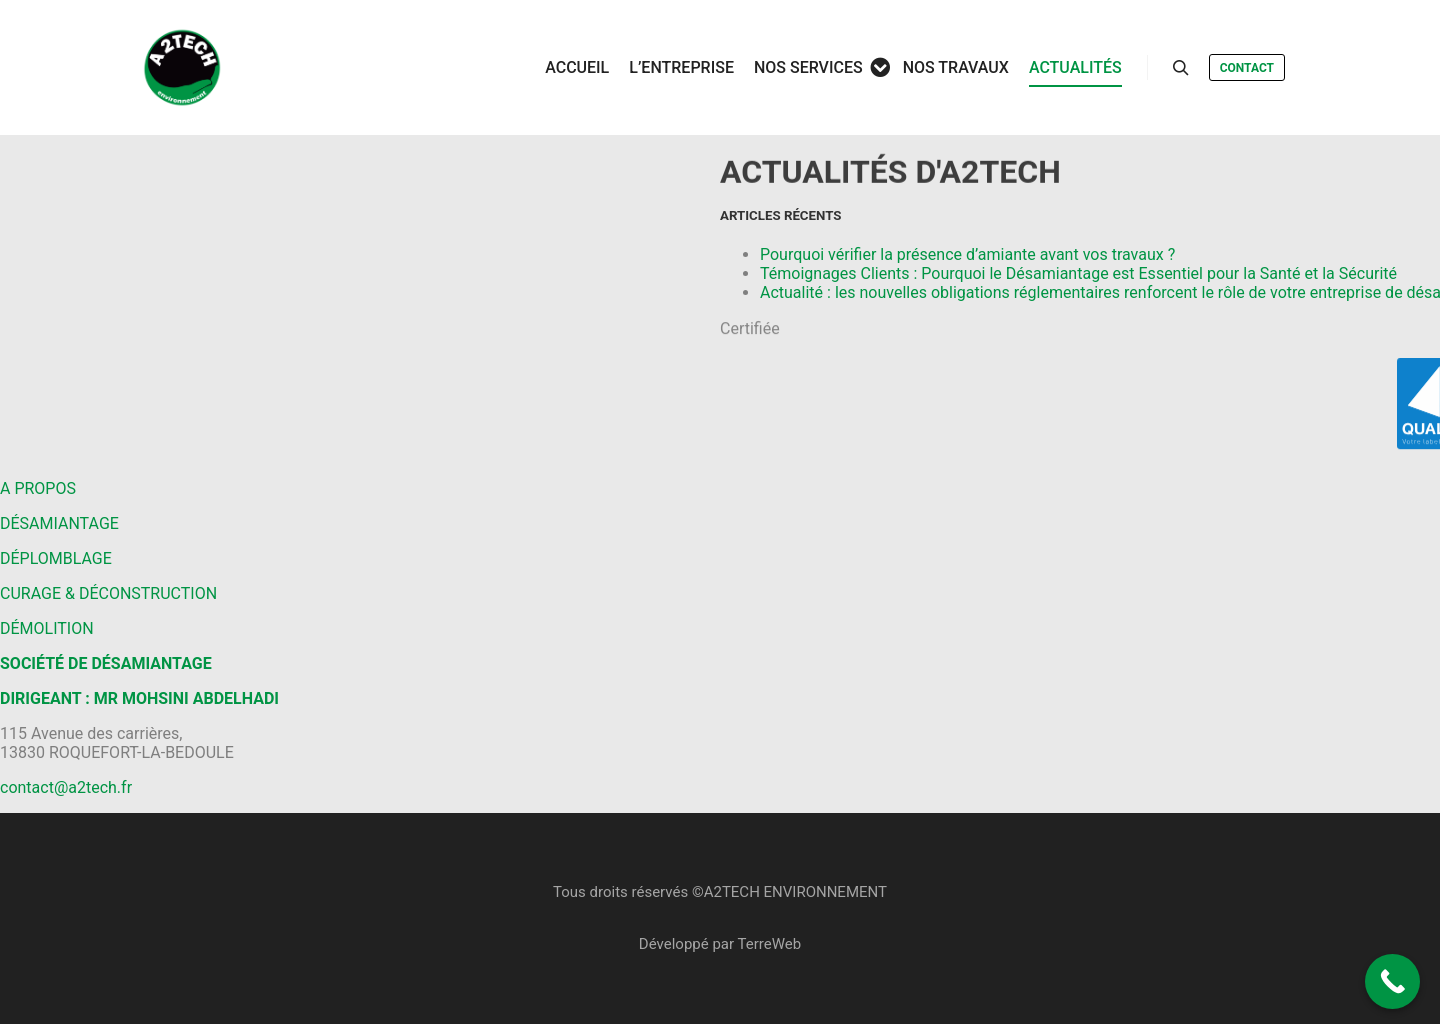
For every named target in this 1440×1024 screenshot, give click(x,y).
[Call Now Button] (1392, 981)
